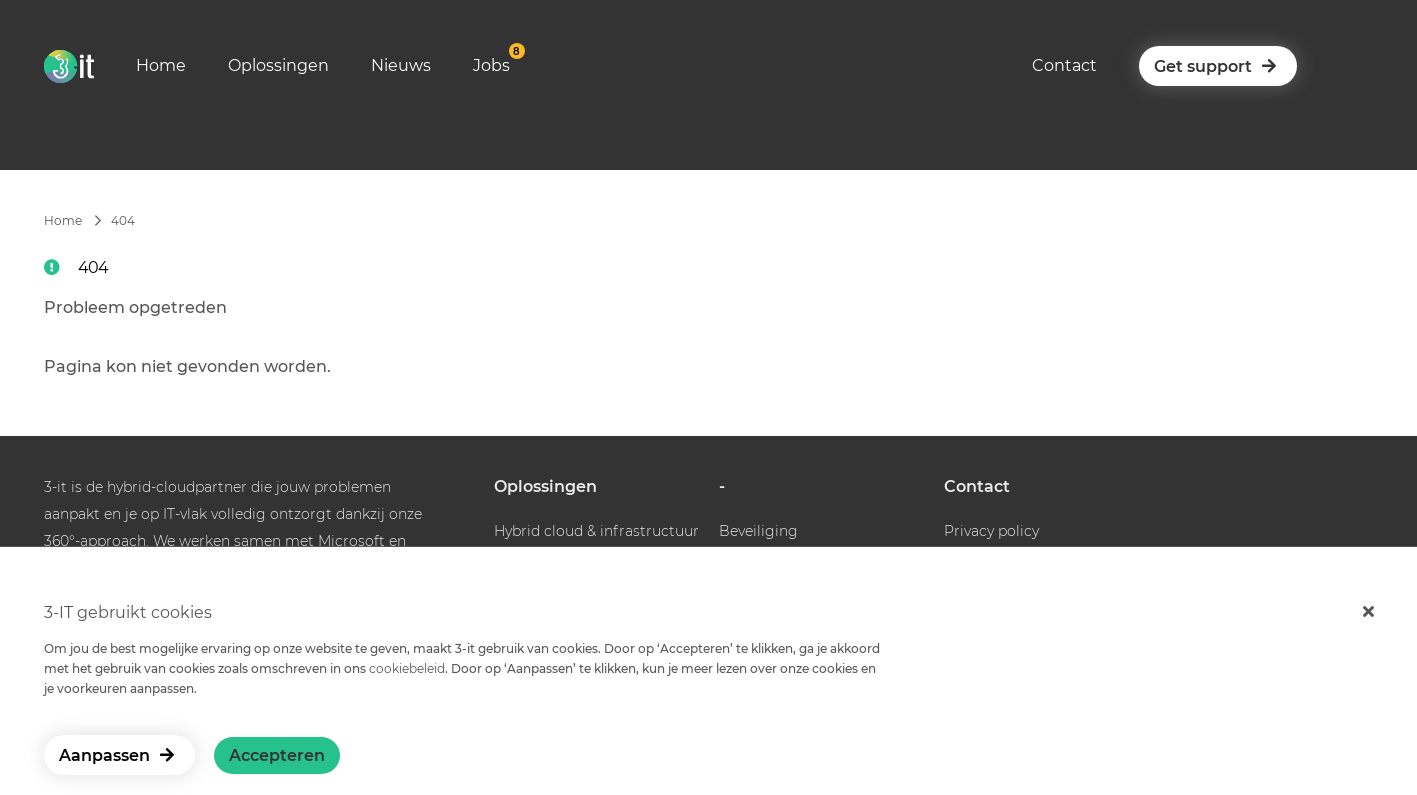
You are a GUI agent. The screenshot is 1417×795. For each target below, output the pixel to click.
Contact (1064, 65)
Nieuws (401, 65)
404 (123, 220)
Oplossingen (278, 65)
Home (161, 65)
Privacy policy (991, 531)
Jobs (491, 65)
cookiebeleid (407, 668)
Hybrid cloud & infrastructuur (596, 531)
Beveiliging (758, 531)
